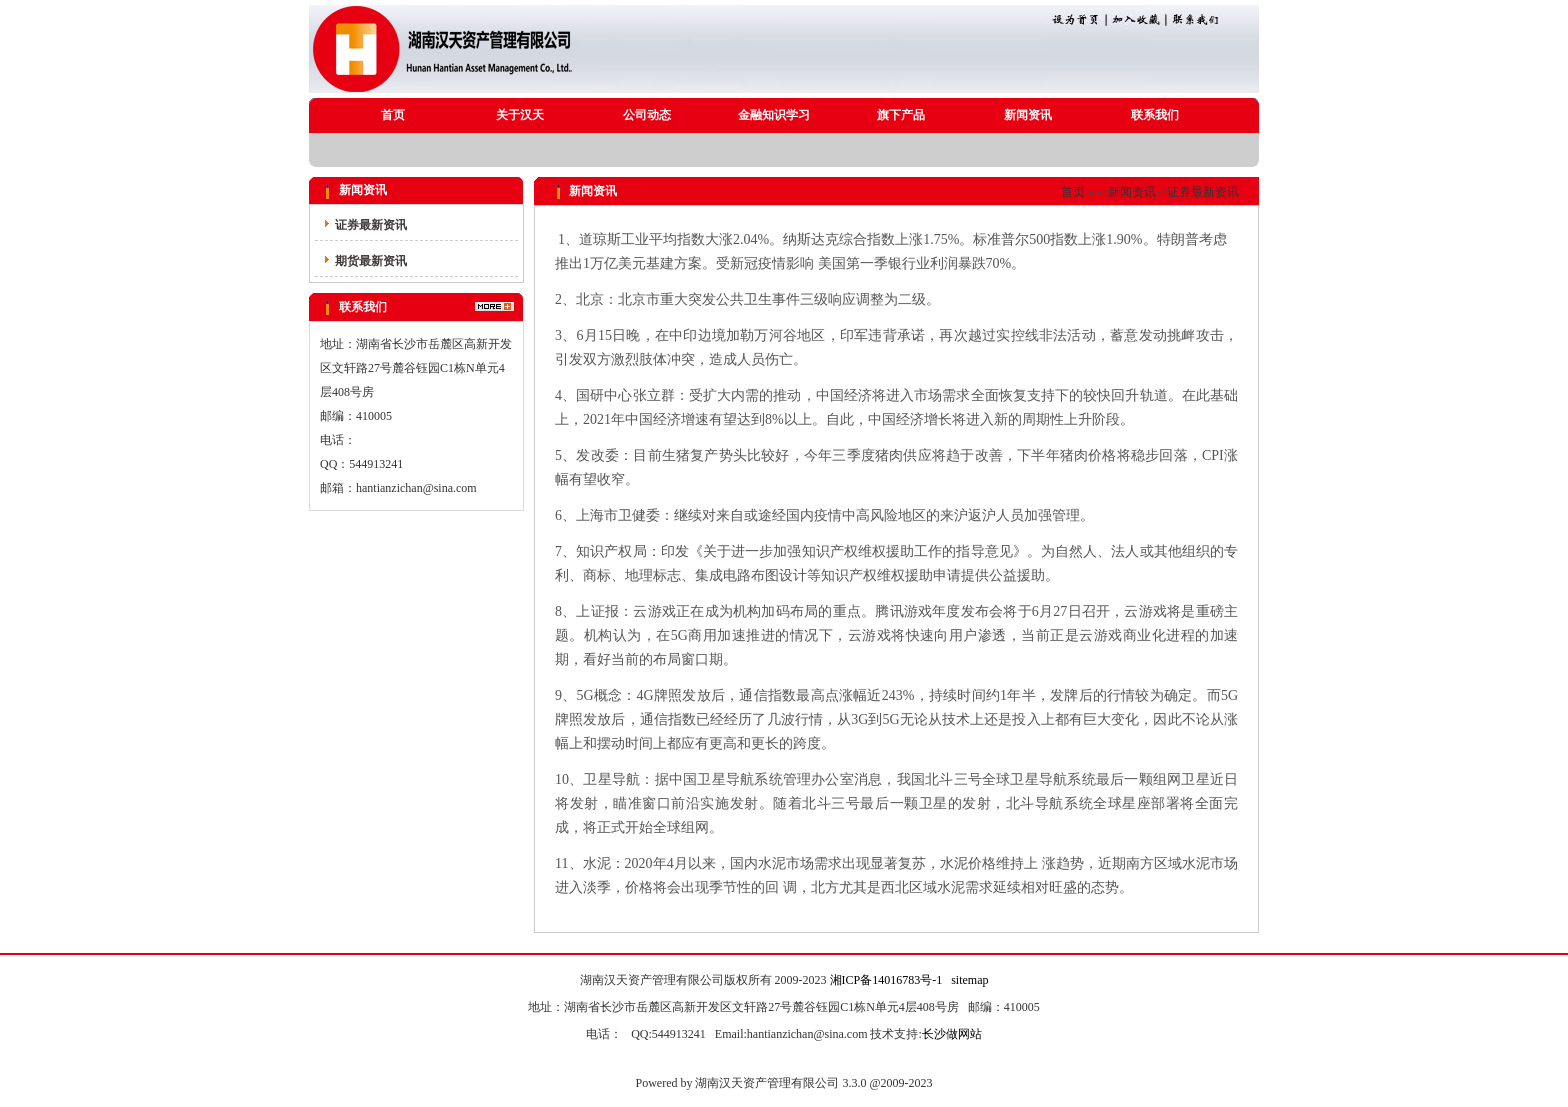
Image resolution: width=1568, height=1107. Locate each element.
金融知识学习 (774, 115)
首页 (393, 115)
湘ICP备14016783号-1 (886, 980)
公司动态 (647, 115)
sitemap (969, 980)
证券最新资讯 (371, 225)
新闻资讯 (1028, 115)
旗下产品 (901, 115)
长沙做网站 (952, 1034)
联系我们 (1155, 115)
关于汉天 (520, 115)
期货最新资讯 (371, 261)
